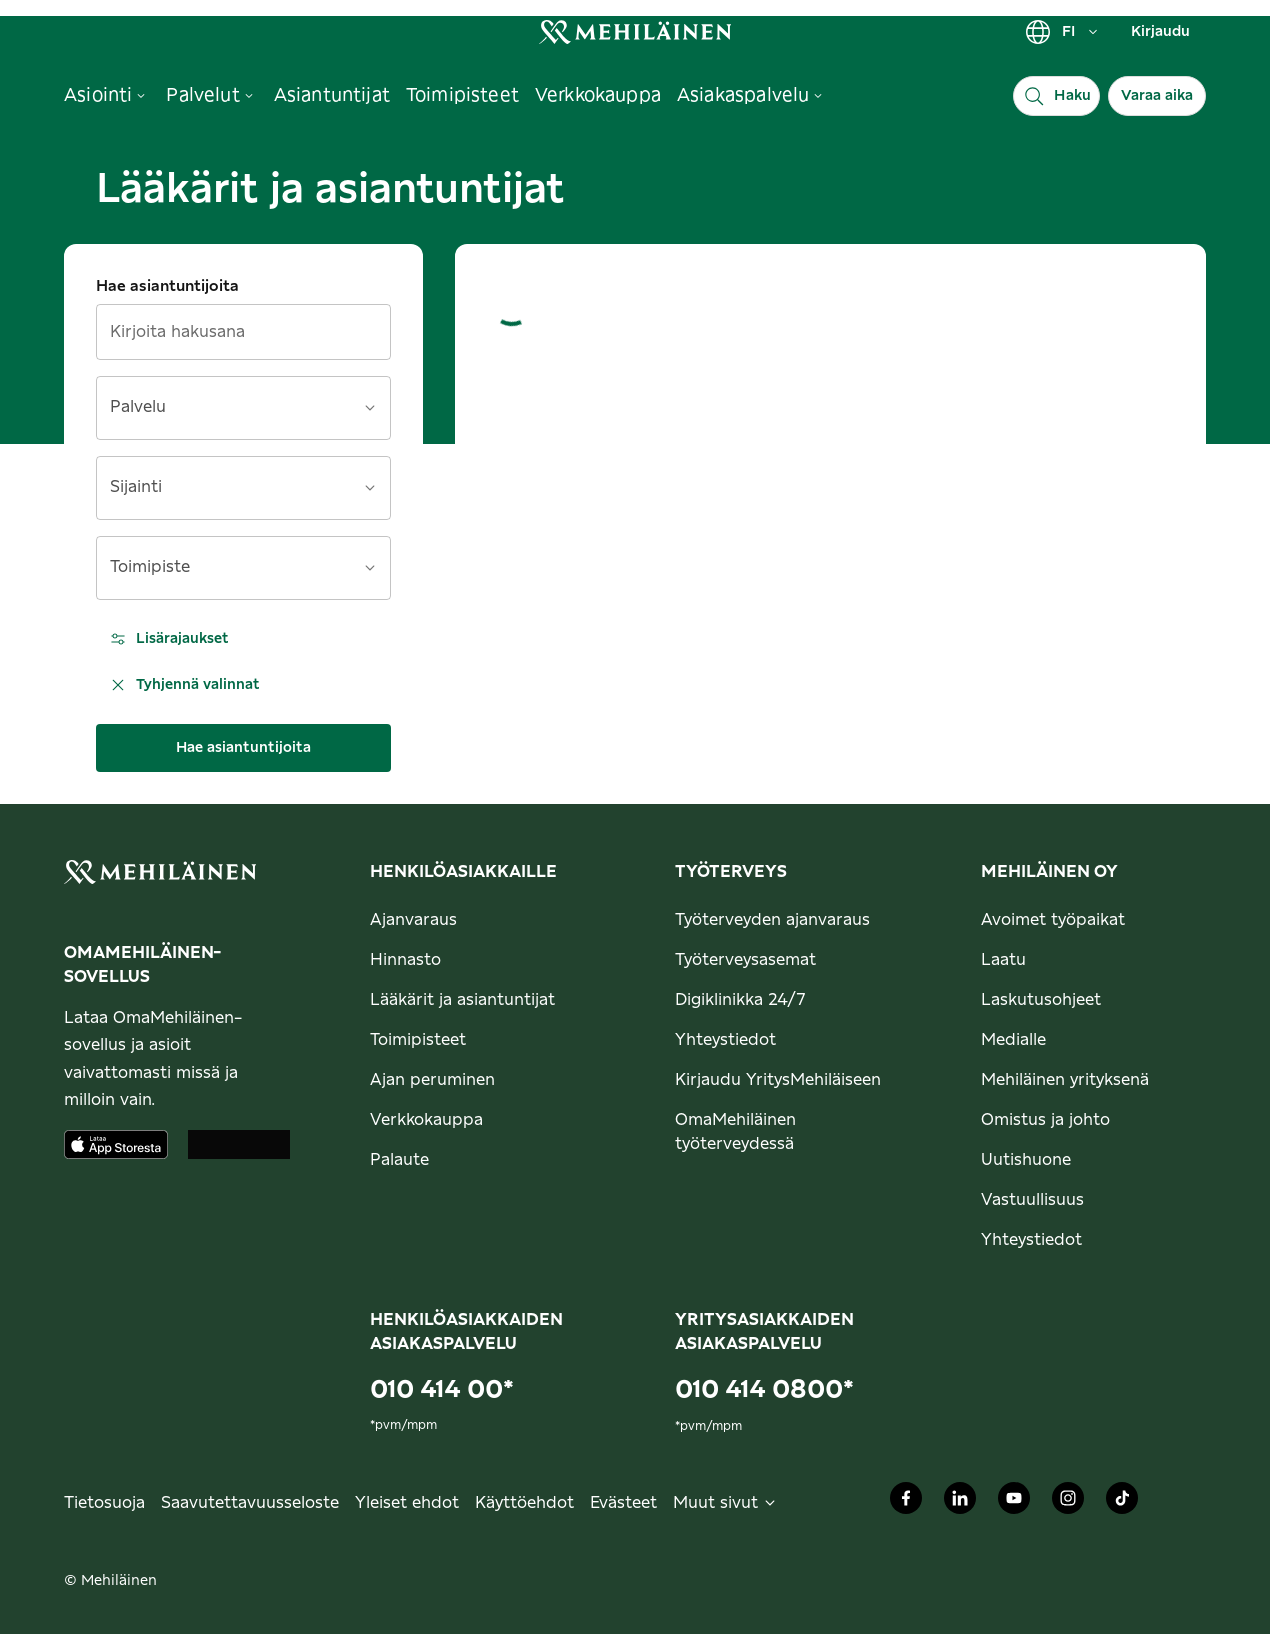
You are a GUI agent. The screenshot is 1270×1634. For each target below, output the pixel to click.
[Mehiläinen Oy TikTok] (1122, 1503)
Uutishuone (1026, 1160)
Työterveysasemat (745, 960)
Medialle (1013, 1040)
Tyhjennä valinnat (184, 685)
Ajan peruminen (432, 1080)
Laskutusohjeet (1041, 1000)
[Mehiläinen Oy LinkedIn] (960, 1503)
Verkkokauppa (426, 1120)
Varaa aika (1157, 96)
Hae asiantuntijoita (167, 286)
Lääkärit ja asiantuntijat (462, 1000)
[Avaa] (370, 408)
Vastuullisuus (1032, 1200)
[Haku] (1056, 96)
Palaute (399, 1160)
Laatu (1003, 960)
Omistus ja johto (1045, 1120)
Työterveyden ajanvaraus (772, 920)
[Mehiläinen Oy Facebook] (906, 1503)
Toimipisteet (418, 1040)
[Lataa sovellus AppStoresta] (116, 1144)
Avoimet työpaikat (1053, 920)
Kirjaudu (1160, 32)
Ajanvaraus (413, 920)
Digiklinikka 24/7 (740, 1000)
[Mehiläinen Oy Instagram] (1068, 1503)
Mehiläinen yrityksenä (1065, 1080)
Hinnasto (405, 960)
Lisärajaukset (168, 639)
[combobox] (232, 414)
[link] (635, 31)
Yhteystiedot (725, 1040)
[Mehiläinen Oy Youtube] (1014, 1503)
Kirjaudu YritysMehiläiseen (778, 1080)
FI (1062, 32)
